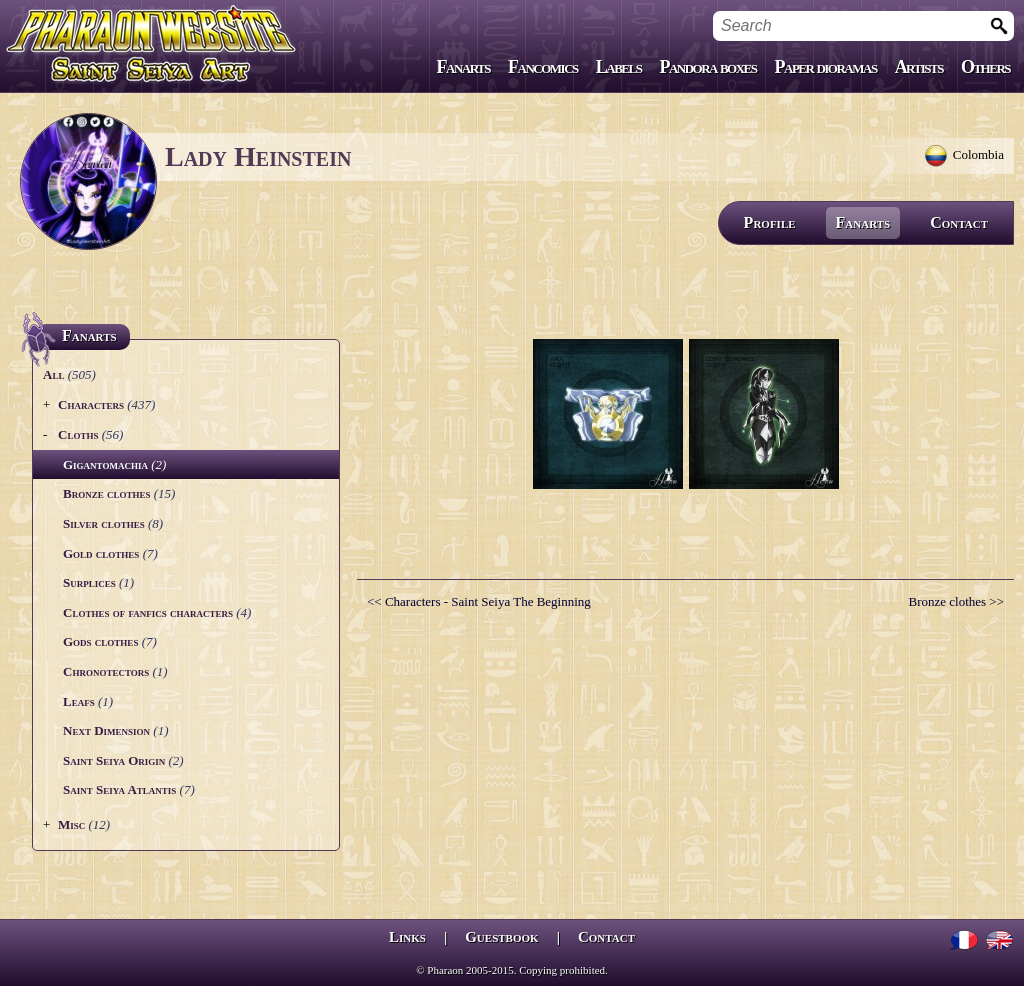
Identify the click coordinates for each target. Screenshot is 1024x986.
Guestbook (501, 937)
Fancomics (543, 67)
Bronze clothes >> (956, 601)
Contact (959, 222)
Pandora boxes (707, 67)
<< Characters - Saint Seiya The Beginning (479, 601)
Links (407, 937)
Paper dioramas (826, 67)
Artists (919, 67)
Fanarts (464, 67)
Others (985, 67)
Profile (770, 222)
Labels (619, 67)
